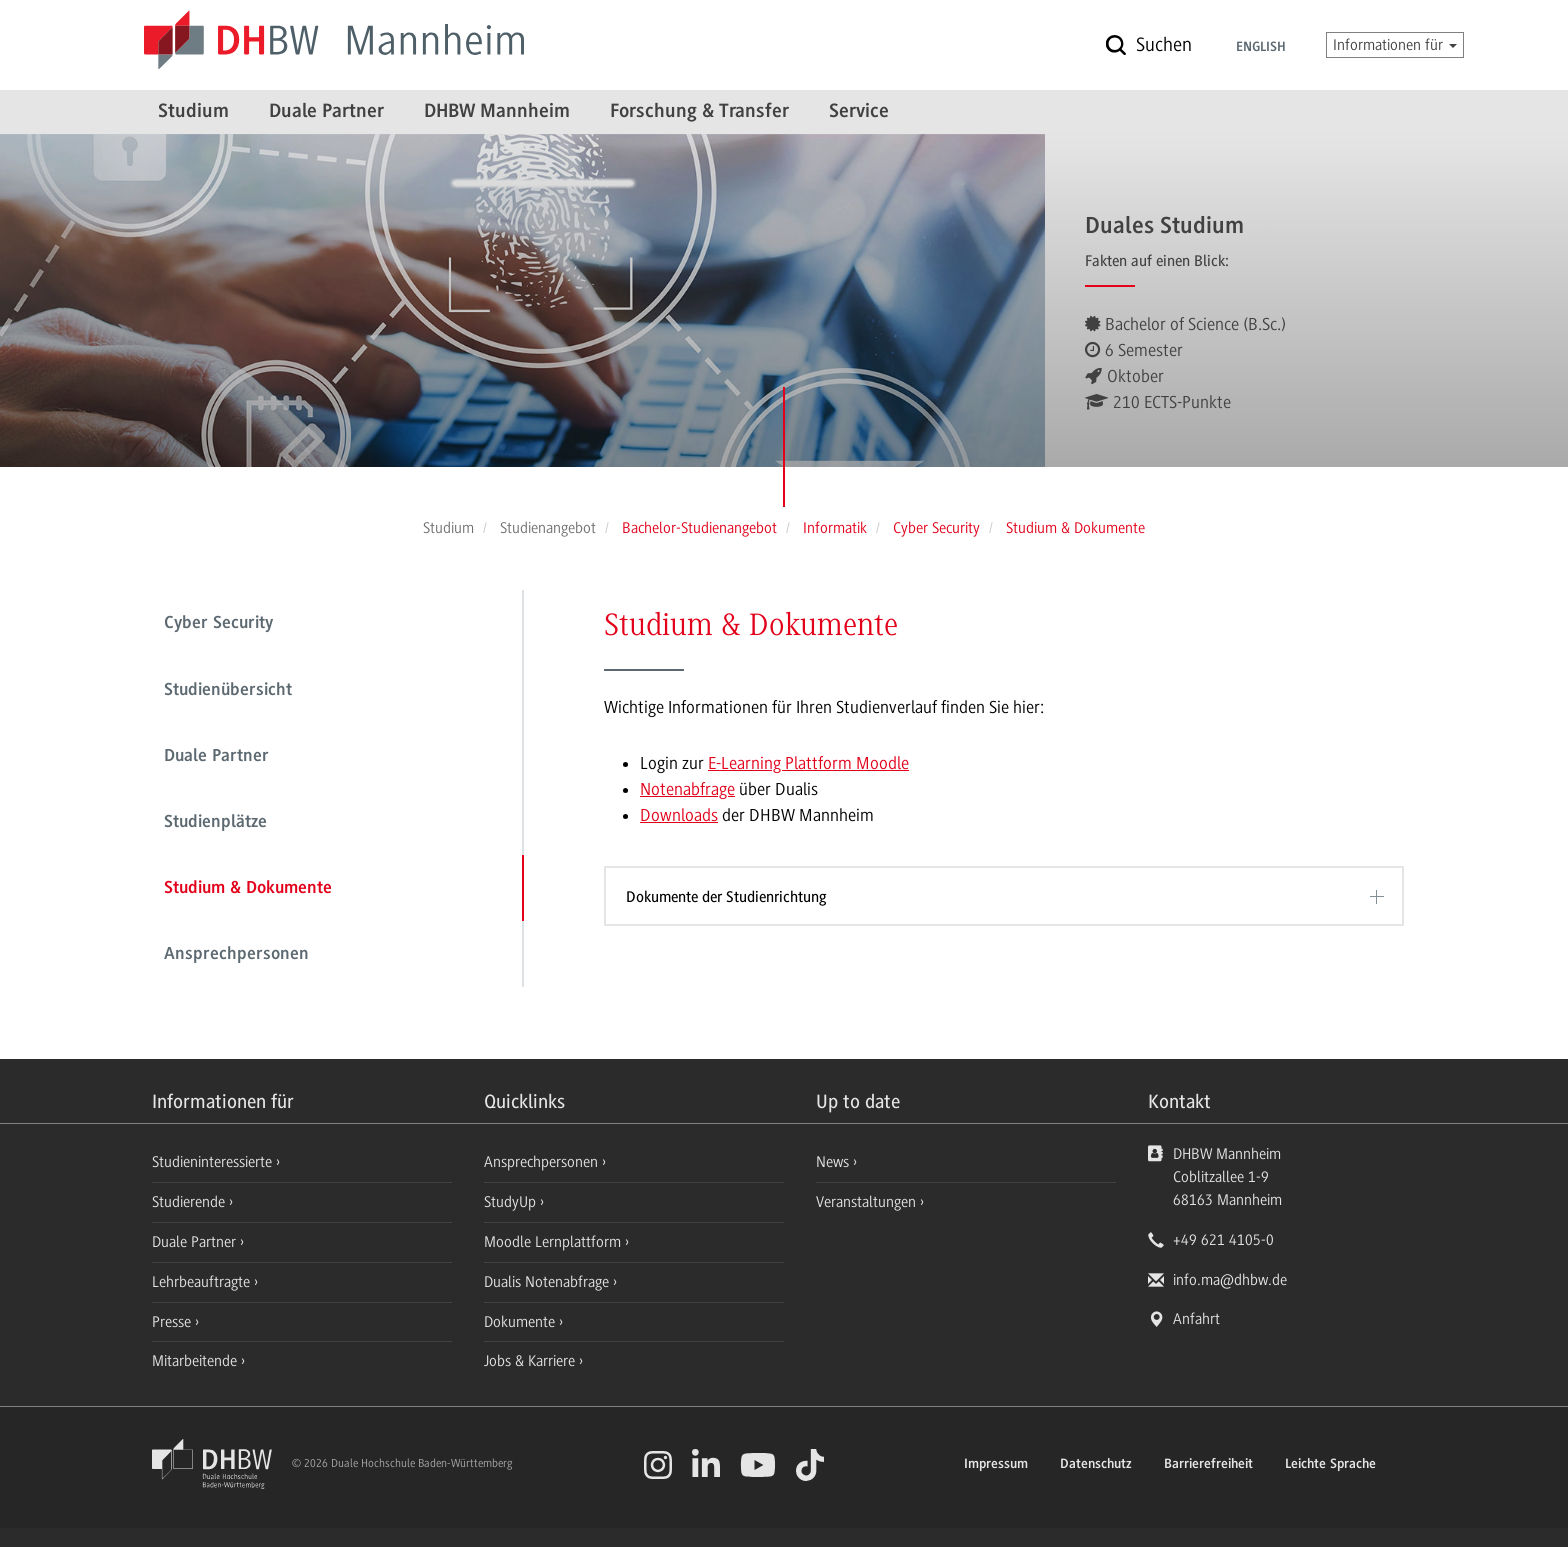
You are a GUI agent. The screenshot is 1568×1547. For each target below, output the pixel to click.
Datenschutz (1096, 1465)
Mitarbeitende (196, 1361)
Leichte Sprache (1330, 1465)
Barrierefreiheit (1208, 1465)
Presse (173, 1322)
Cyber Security (218, 624)
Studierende (190, 1202)
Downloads (679, 815)
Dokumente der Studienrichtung (726, 897)
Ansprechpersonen (236, 955)
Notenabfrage (687, 789)
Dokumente (521, 1322)
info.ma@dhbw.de (1230, 1280)
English (1261, 48)
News (832, 1162)
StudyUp (512, 1202)
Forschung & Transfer (699, 112)
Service (859, 112)
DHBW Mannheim (497, 112)
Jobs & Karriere (531, 1361)
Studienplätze (215, 823)
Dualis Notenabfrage (548, 1282)
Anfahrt (1196, 1319)
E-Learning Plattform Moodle (808, 763)
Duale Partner (326, 112)
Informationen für (1395, 45)
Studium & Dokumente (248, 889)
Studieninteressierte (214, 1162)
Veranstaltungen (866, 1202)
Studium (193, 112)
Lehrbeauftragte (203, 1282)
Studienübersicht (228, 691)
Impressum (996, 1465)
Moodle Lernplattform (554, 1242)
